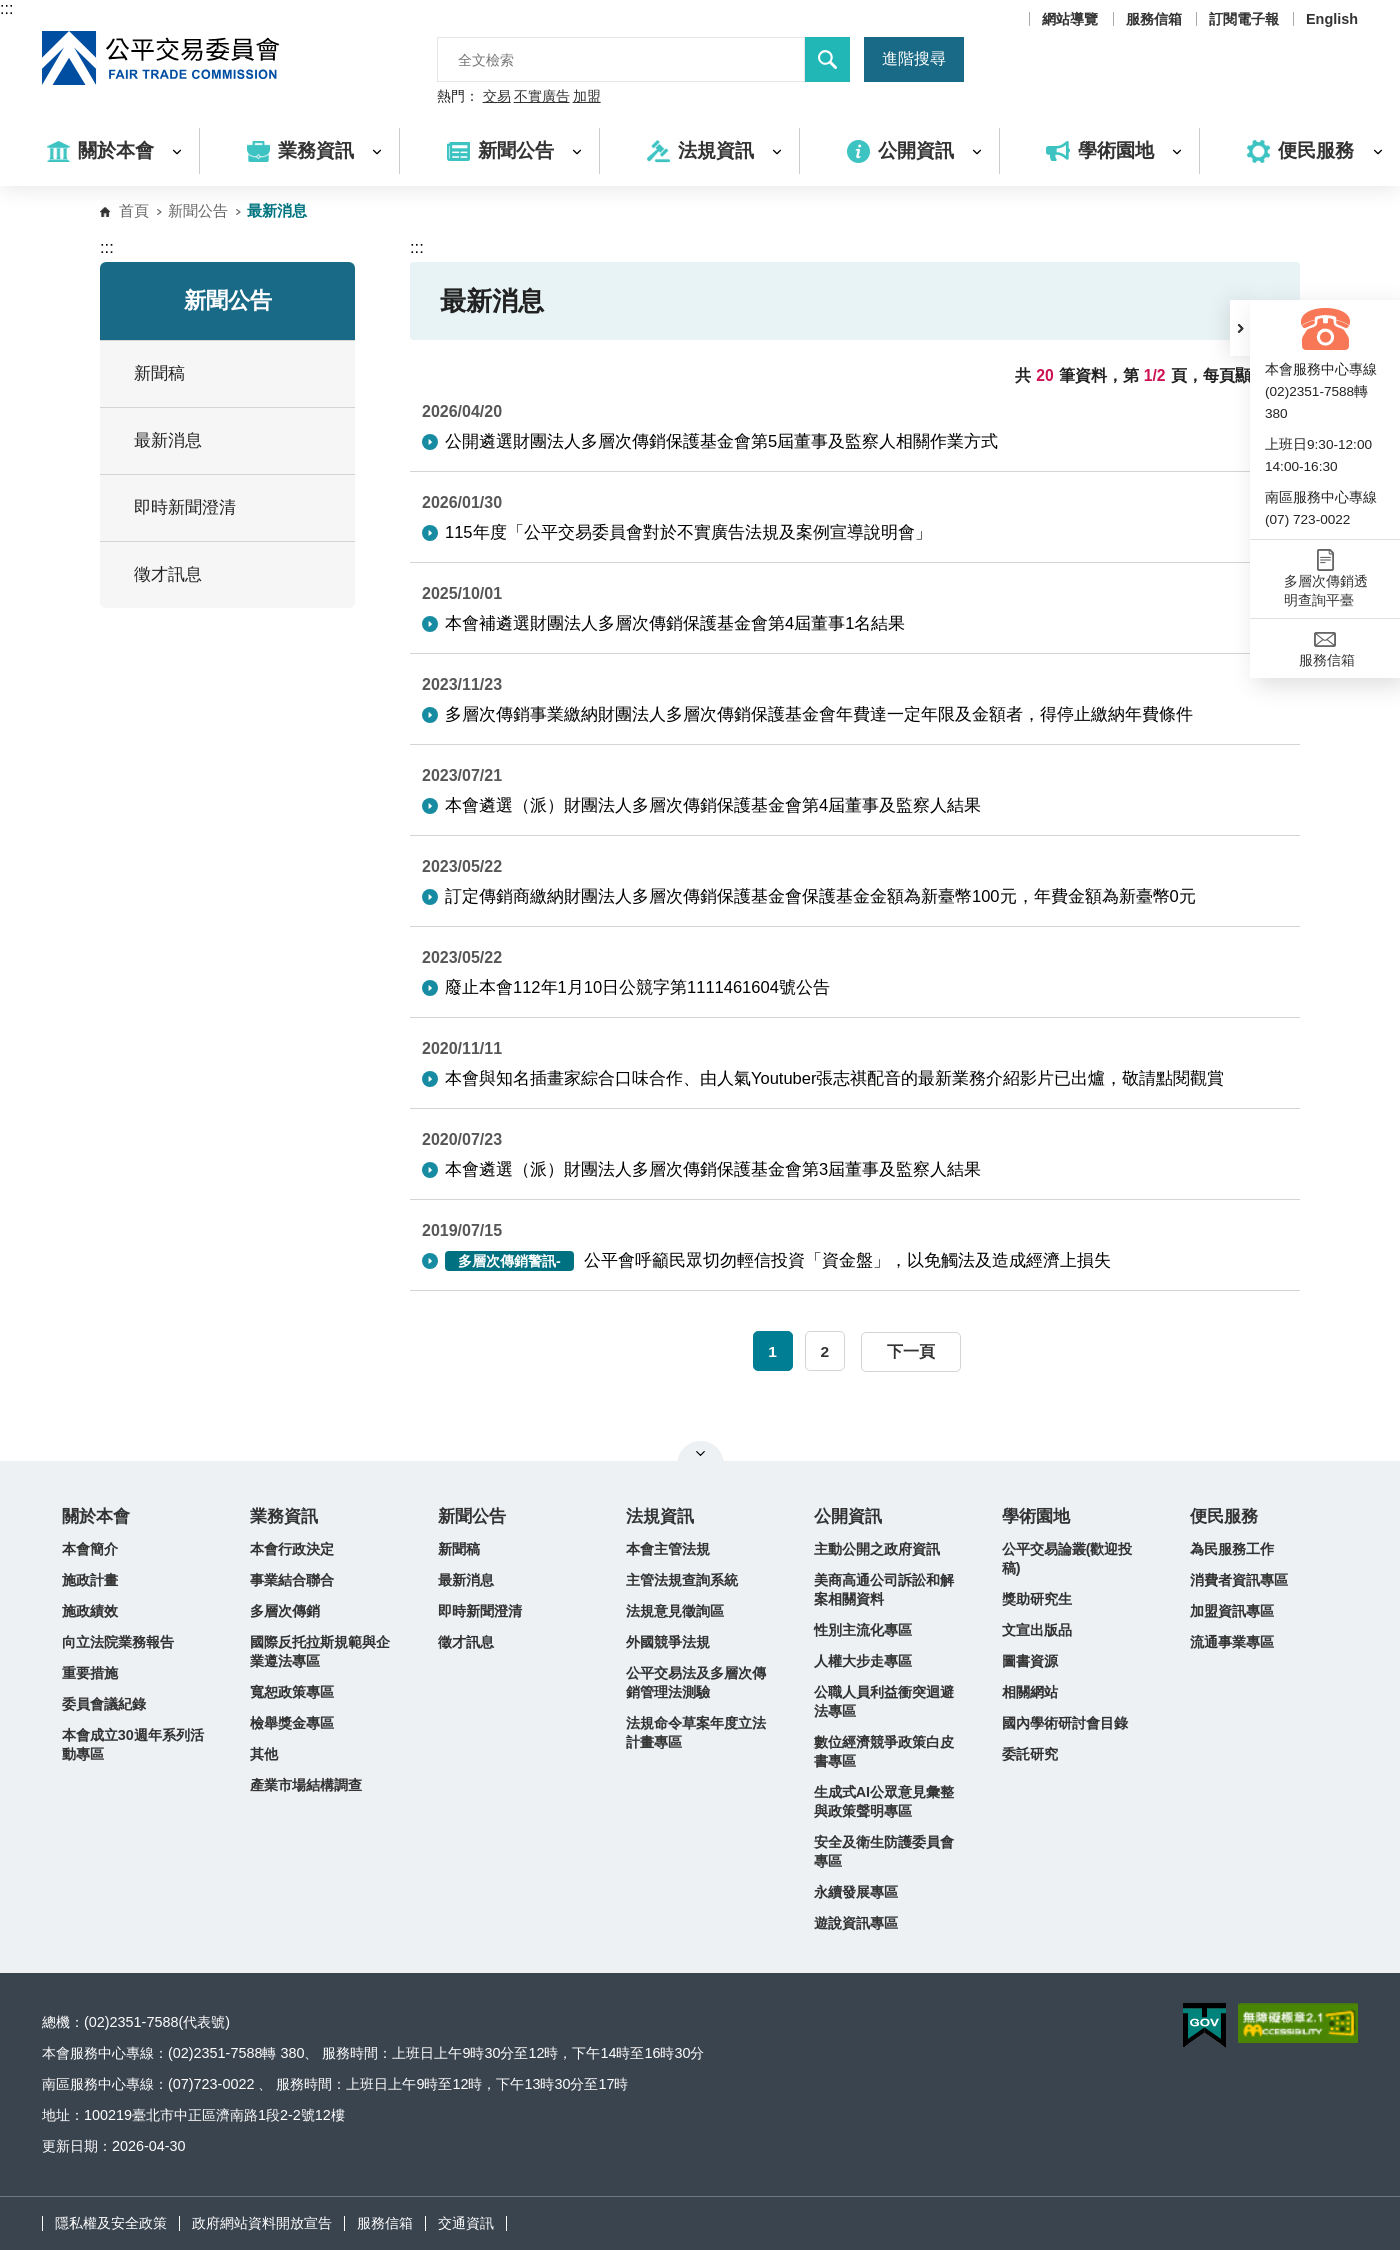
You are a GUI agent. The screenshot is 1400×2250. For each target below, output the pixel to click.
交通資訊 (466, 2223)
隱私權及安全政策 (111, 2223)
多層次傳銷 (285, 1611)
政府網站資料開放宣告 (262, 2223)
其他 (264, 1754)
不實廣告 (542, 97)
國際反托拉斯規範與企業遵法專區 (320, 1651)
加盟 (587, 97)
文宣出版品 (1037, 1630)
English (1332, 19)
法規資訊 (660, 1516)
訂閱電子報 (1244, 19)
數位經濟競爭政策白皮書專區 (884, 1751)
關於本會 (96, 1516)
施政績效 (90, 1611)
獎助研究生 (1037, 1599)
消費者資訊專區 (1239, 1580)
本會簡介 (90, 1549)
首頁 (134, 210)
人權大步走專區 (863, 1661)
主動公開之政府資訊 (877, 1549)
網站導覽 (1070, 19)
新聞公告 (198, 210)
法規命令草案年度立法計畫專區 (696, 1732)
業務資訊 (284, 1516)
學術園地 (1036, 1516)
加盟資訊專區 (1232, 1611)
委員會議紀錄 (104, 1704)
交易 (497, 97)
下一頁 (911, 1351)
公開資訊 (848, 1516)
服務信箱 (1154, 19)
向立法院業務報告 (118, 1642)
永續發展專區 (856, 1892)
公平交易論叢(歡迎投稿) (1067, 1558)
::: (6, 8)
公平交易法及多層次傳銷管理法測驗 (696, 1682)
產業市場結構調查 (306, 1785)
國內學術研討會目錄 (1065, 1723)
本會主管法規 (668, 1549)
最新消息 (168, 440)
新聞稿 (159, 373)
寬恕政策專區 (292, 1692)
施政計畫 (90, 1580)
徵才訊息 (168, 574)
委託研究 (1030, 1754)
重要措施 (90, 1673)
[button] (1240, 328)
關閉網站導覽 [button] (700, 1453)
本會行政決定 (292, 1549)
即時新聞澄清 (185, 507)
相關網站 (1030, 1692)
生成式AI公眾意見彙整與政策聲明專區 (884, 1801)
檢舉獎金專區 (292, 1723)
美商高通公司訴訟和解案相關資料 (884, 1589)
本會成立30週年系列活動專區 (133, 1744)
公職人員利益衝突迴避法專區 (884, 1701)
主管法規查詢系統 (682, 1580)
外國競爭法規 (668, 1642)
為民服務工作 (1232, 1549)
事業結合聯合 (292, 1580)
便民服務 (1224, 1516)
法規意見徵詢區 (675, 1611)
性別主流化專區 (863, 1630)
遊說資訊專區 (856, 1923)
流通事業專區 (1232, 1642)
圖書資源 (1030, 1661)
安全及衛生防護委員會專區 (884, 1851)
